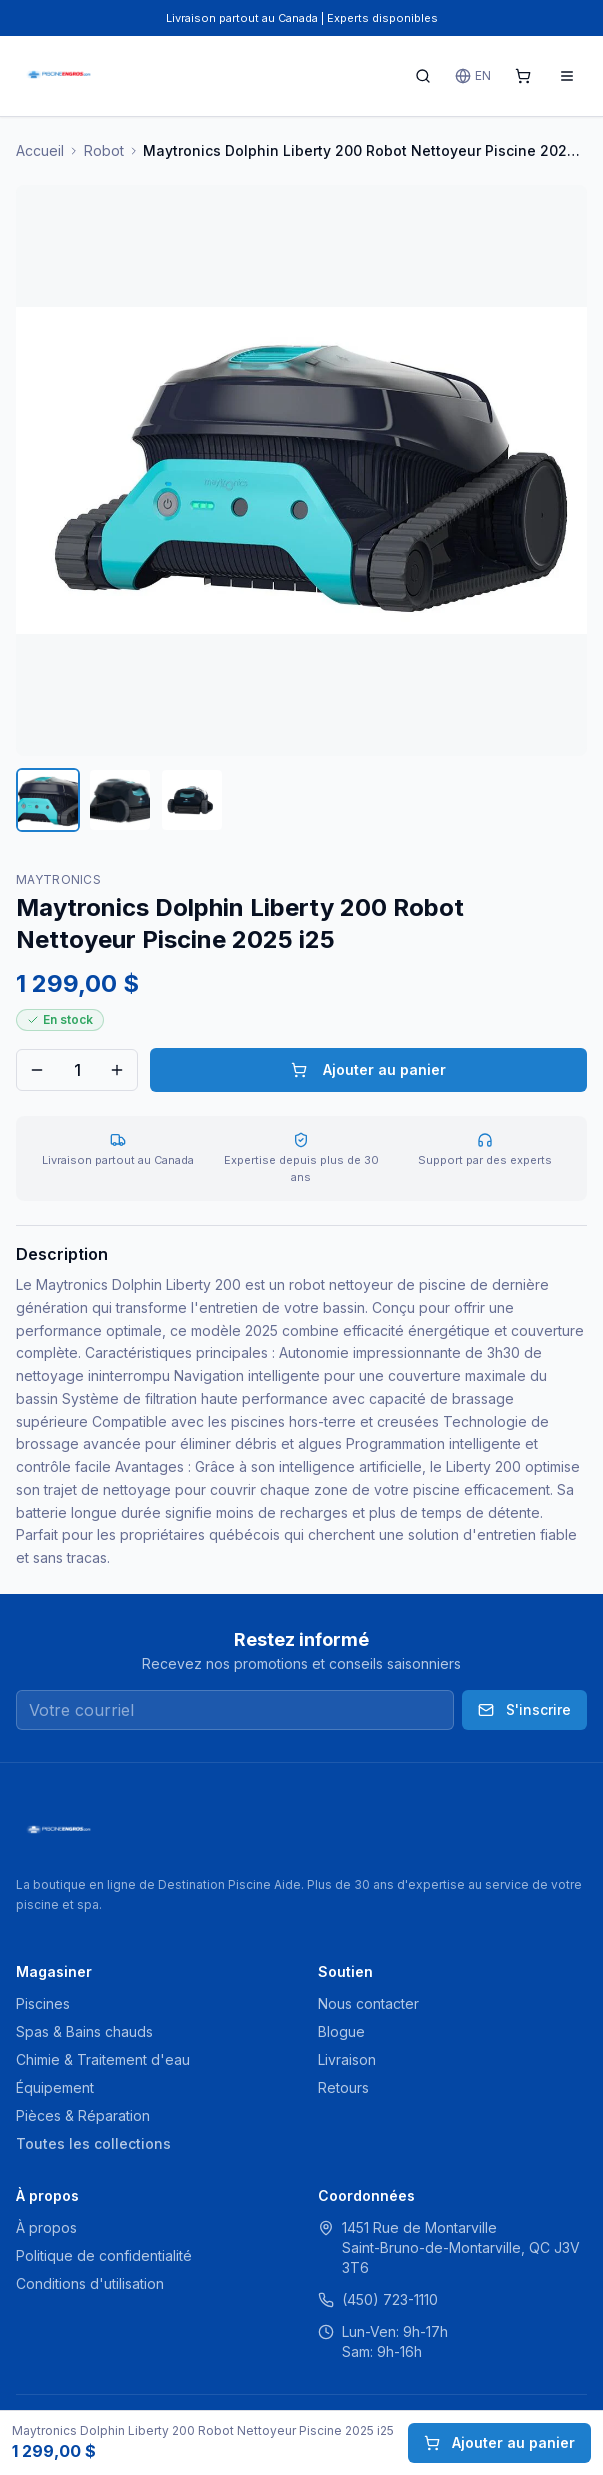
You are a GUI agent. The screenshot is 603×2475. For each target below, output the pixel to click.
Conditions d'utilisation (90, 2283)
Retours (343, 2087)
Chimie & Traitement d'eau (103, 2059)
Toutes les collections (93, 2143)
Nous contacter (368, 2003)
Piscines (43, 2003)
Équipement (55, 2087)
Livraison (347, 2059)
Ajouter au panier (368, 1069)
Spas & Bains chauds (84, 2031)
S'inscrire (524, 1709)
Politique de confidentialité (104, 2255)
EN (473, 76)
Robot (104, 150)
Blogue (341, 2031)
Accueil (40, 150)
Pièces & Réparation (83, 2115)
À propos (46, 2227)
